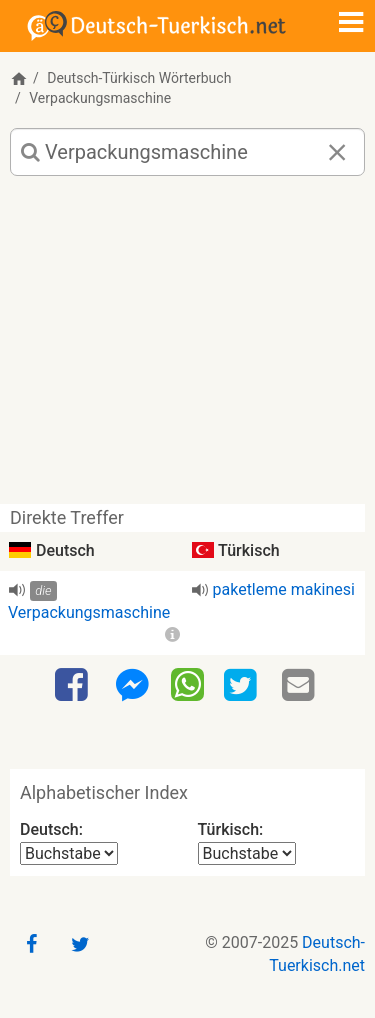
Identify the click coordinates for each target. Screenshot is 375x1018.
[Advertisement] (187, 347)
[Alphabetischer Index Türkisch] (247, 853)
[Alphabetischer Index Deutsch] (69, 853)
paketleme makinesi (284, 589)
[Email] (301, 686)
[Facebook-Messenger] (132, 686)
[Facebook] (74, 686)
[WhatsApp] (187, 684)
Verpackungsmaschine (89, 612)
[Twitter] (243, 686)
